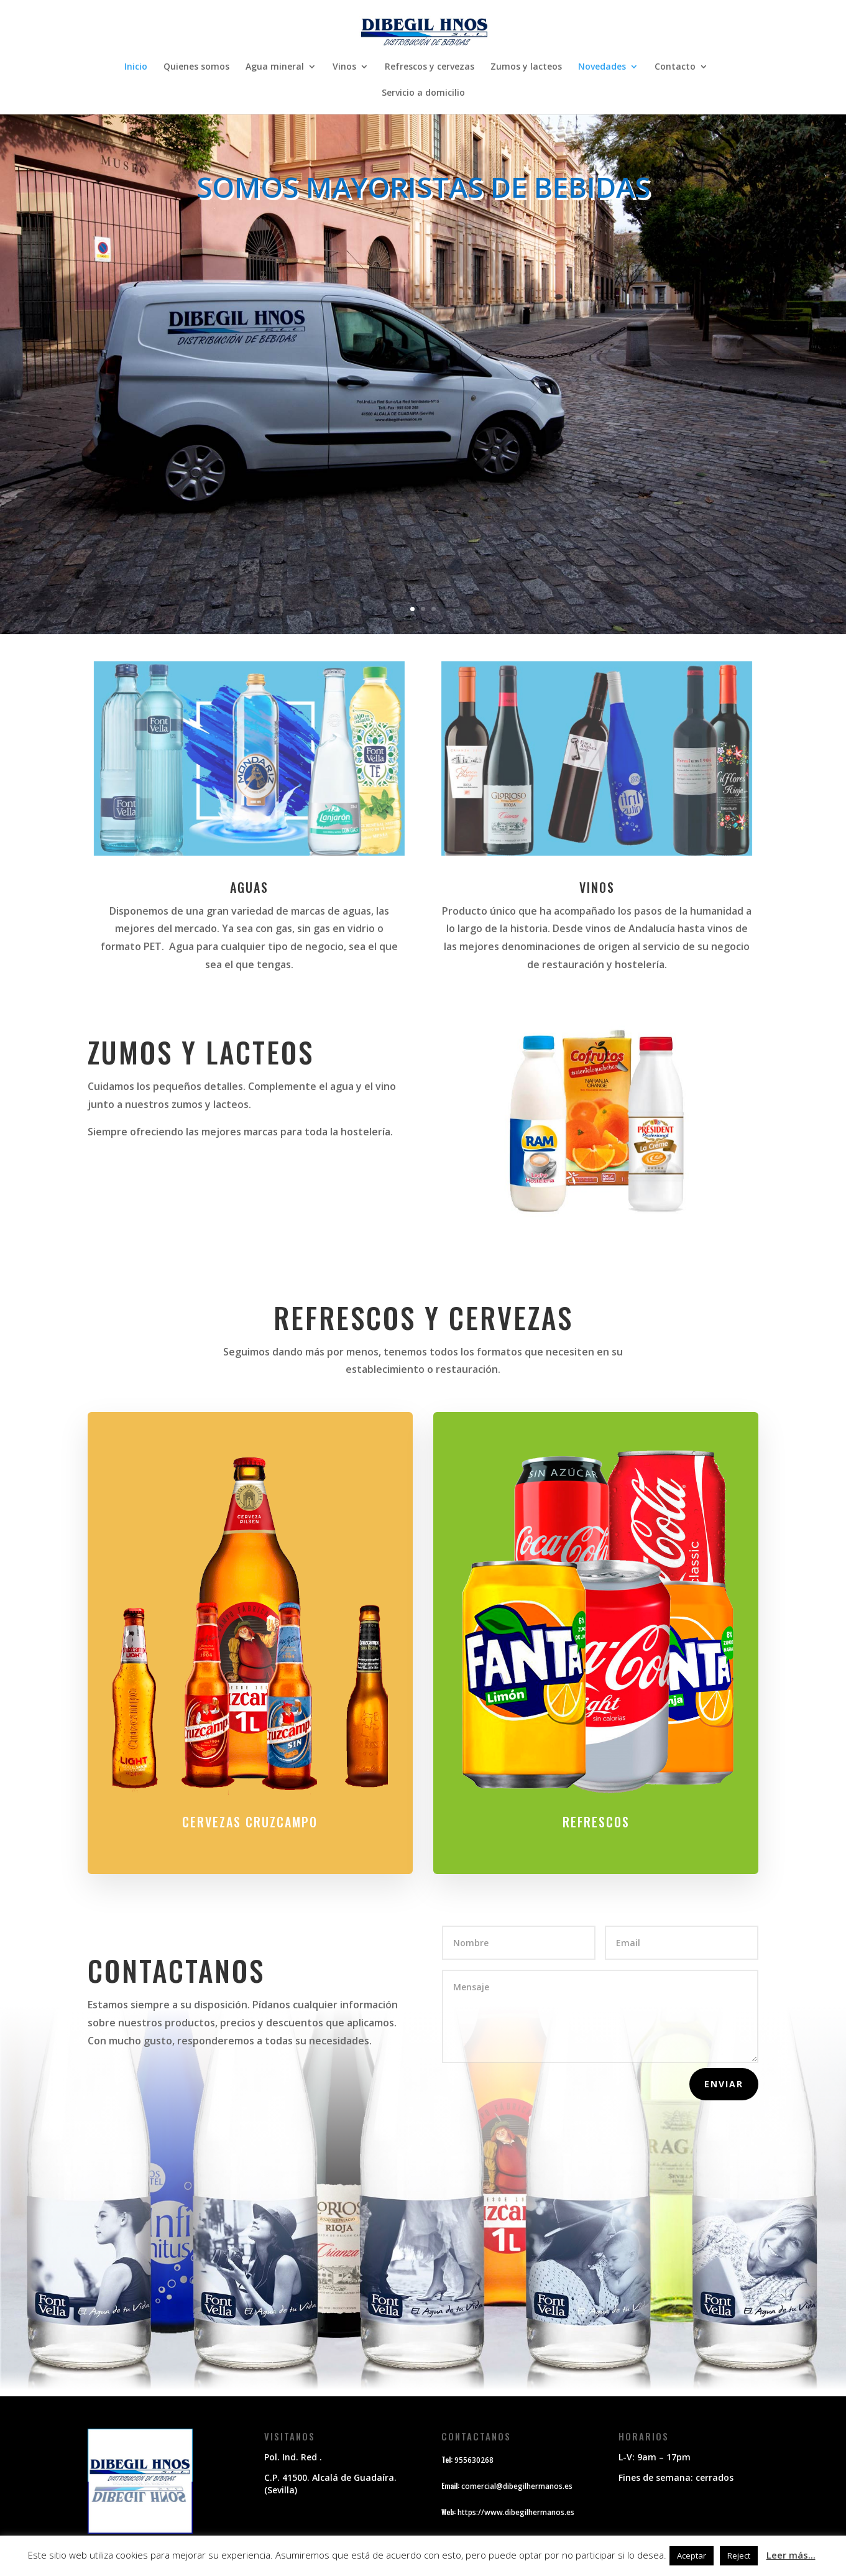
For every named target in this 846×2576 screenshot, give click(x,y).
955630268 (474, 2460)
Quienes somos (196, 67)
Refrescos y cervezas (429, 67)
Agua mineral (275, 67)
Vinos (344, 67)
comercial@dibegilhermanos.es (516, 2486)
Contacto (675, 67)
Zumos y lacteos (526, 67)
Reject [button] (738, 2555)
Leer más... (791, 2555)
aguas (249, 887)
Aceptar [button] (691, 2555)
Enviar (723, 2084)
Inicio (135, 67)
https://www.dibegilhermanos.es (515, 2512)
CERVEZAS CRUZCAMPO (250, 1804)
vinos (597, 887)
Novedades (602, 67)
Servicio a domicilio (423, 93)
